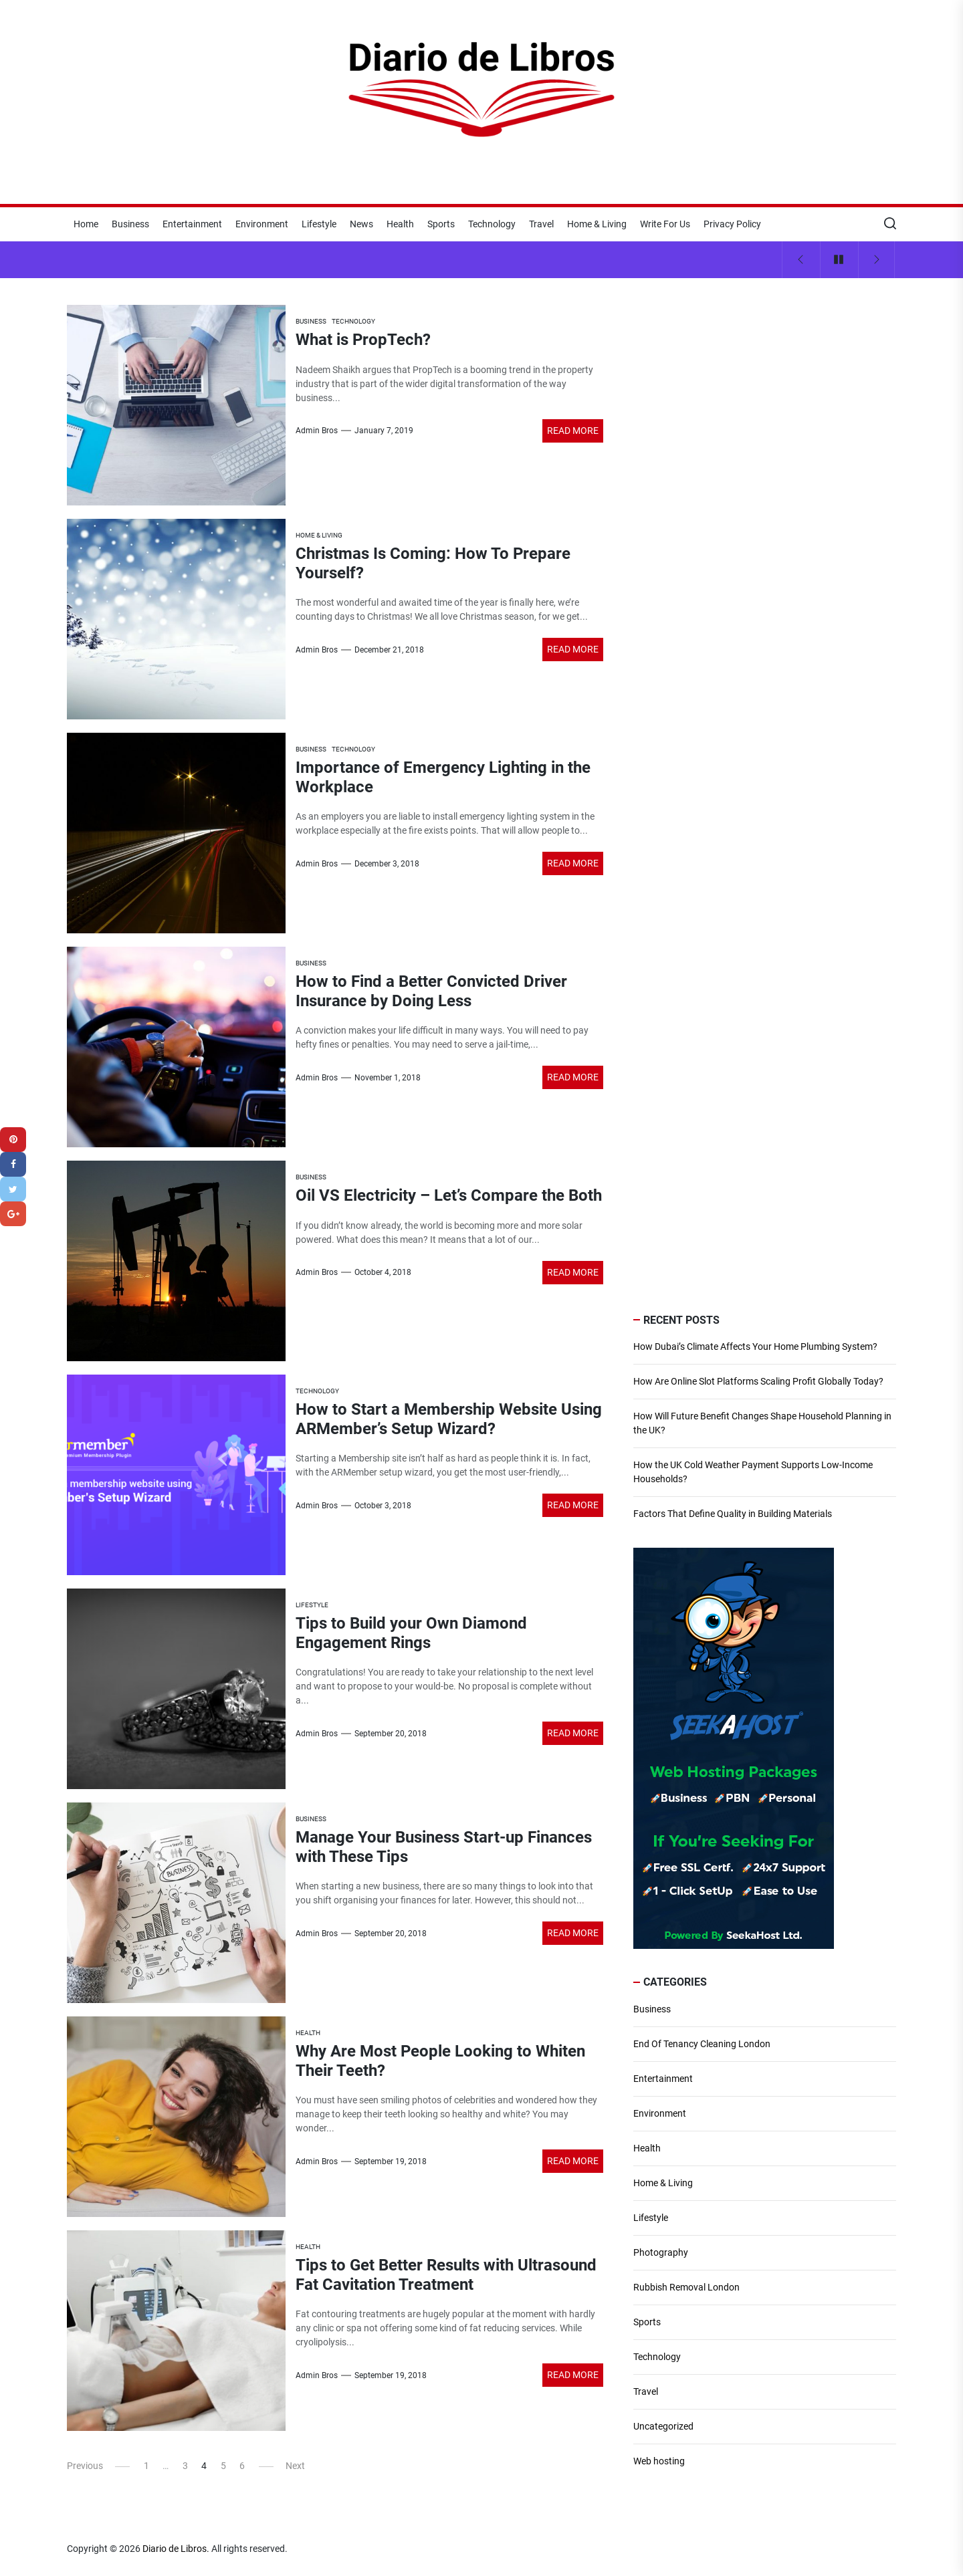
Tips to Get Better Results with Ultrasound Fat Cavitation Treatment (446, 2275)
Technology (492, 224)
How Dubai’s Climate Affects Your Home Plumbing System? (755, 1346)
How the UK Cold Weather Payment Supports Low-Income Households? (753, 1471)
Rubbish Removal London (686, 2287)
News (361, 224)
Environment (261, 224)
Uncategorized (663, 2426)
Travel (541, 224)
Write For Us (665, 224)
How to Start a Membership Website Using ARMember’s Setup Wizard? (449, 1419)
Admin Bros (317, 430)
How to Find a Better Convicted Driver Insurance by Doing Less (431, 991)
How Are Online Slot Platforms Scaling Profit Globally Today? (758, 1381)
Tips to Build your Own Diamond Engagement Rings (411, 1633)
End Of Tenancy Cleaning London (701, 2043)
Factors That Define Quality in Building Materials (732, 1513)
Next (295, 2465)
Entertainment (192, 224)
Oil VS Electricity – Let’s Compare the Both (449, 1195)
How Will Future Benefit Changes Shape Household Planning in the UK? (762, 1423)
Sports (441, 224)
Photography (660, 2252)
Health (400, 224)
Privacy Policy (732, 224)
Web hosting (659, 2461)
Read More (573, 430)
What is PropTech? (363, 339)
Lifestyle (319, 224)
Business (130, 224)
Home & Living (597, 224)
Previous (85, 2465)
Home (86, 224)
